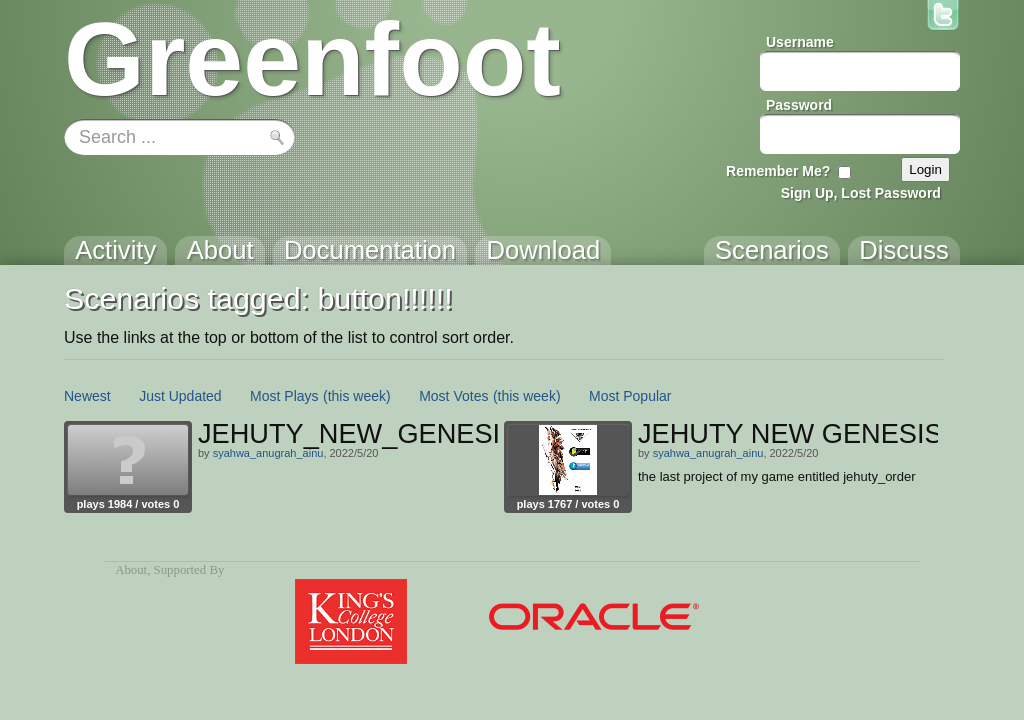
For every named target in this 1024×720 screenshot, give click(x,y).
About (131, 570)
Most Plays (284, 396)
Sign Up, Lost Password (861, 193)
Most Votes (453, 396)
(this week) (357, 396)
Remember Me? (778, 171)
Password (799, 105)
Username (800, 42)
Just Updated (180, 396)
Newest (87, 396)
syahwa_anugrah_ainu (268, 453)
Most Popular (630, 396)
